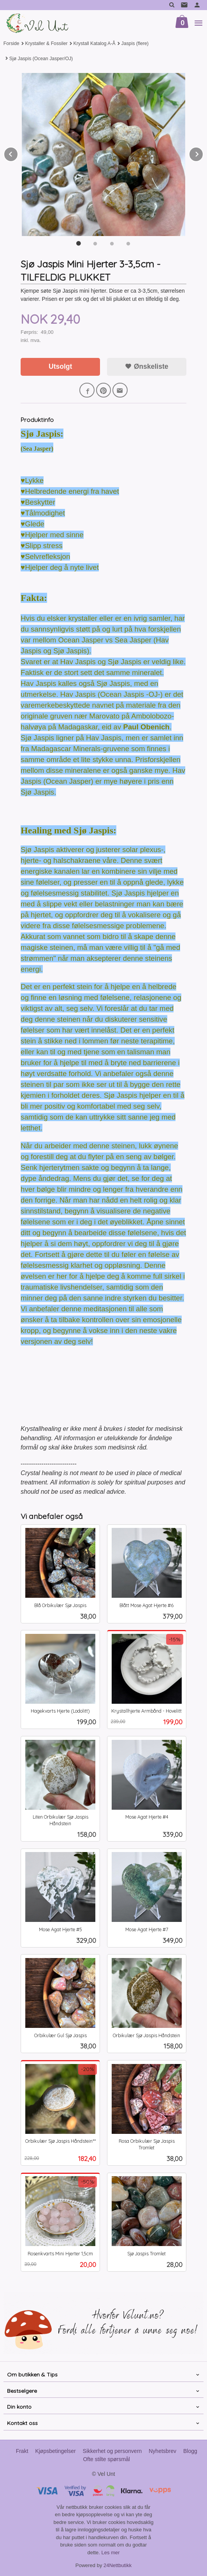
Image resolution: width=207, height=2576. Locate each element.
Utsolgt (60, 366)
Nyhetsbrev (162, 2451)
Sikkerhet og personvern (112, 2451)
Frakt (22, 2451)
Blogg (190, 2451)
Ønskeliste (146, 366)
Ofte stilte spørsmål (106, 2459)
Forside (11, 43)
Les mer (111, 2552)
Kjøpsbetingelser (55, 2451)
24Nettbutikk (118, 2565)
